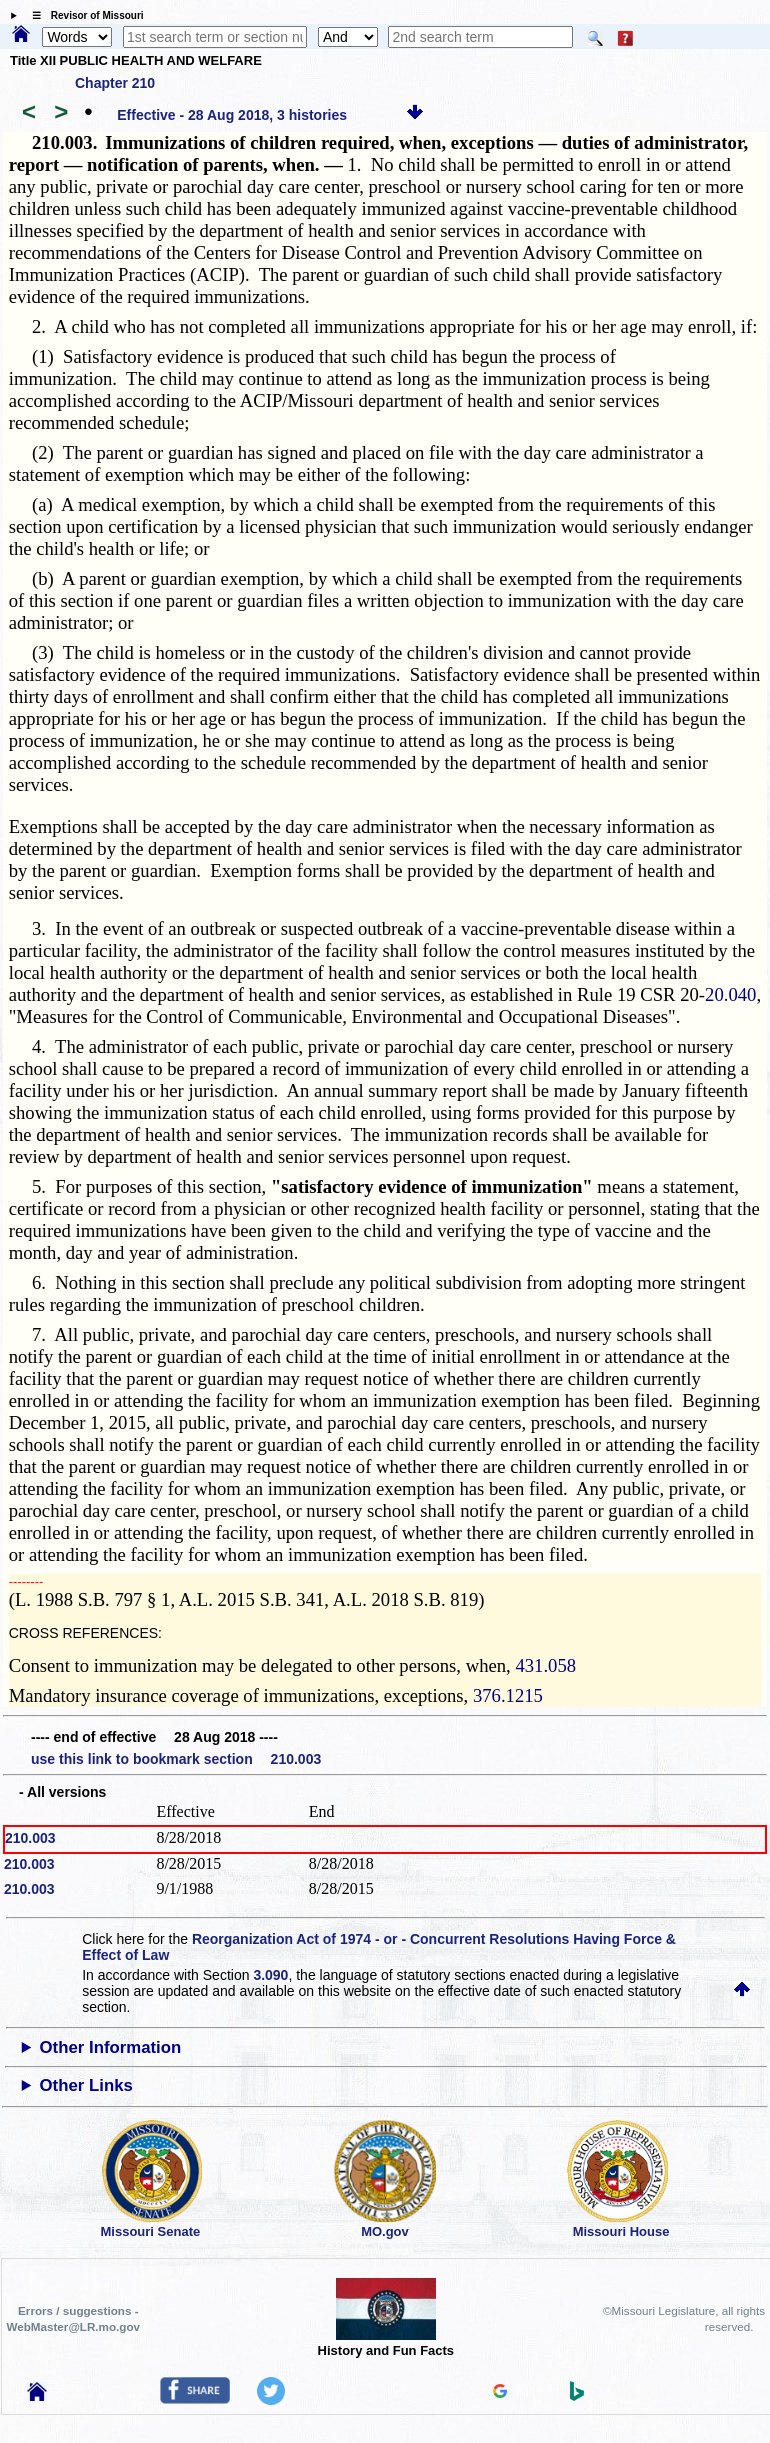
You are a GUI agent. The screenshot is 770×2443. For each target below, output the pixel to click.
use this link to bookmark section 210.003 (176, 1759)
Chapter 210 (115, 83)
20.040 (730, 994)
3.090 (270, 1975)
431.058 (545, 1665)
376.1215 (508, 1695)
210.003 (30, 1838)
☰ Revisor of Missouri (83, 15)
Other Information (111, 2047)
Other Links (86, 2085)
